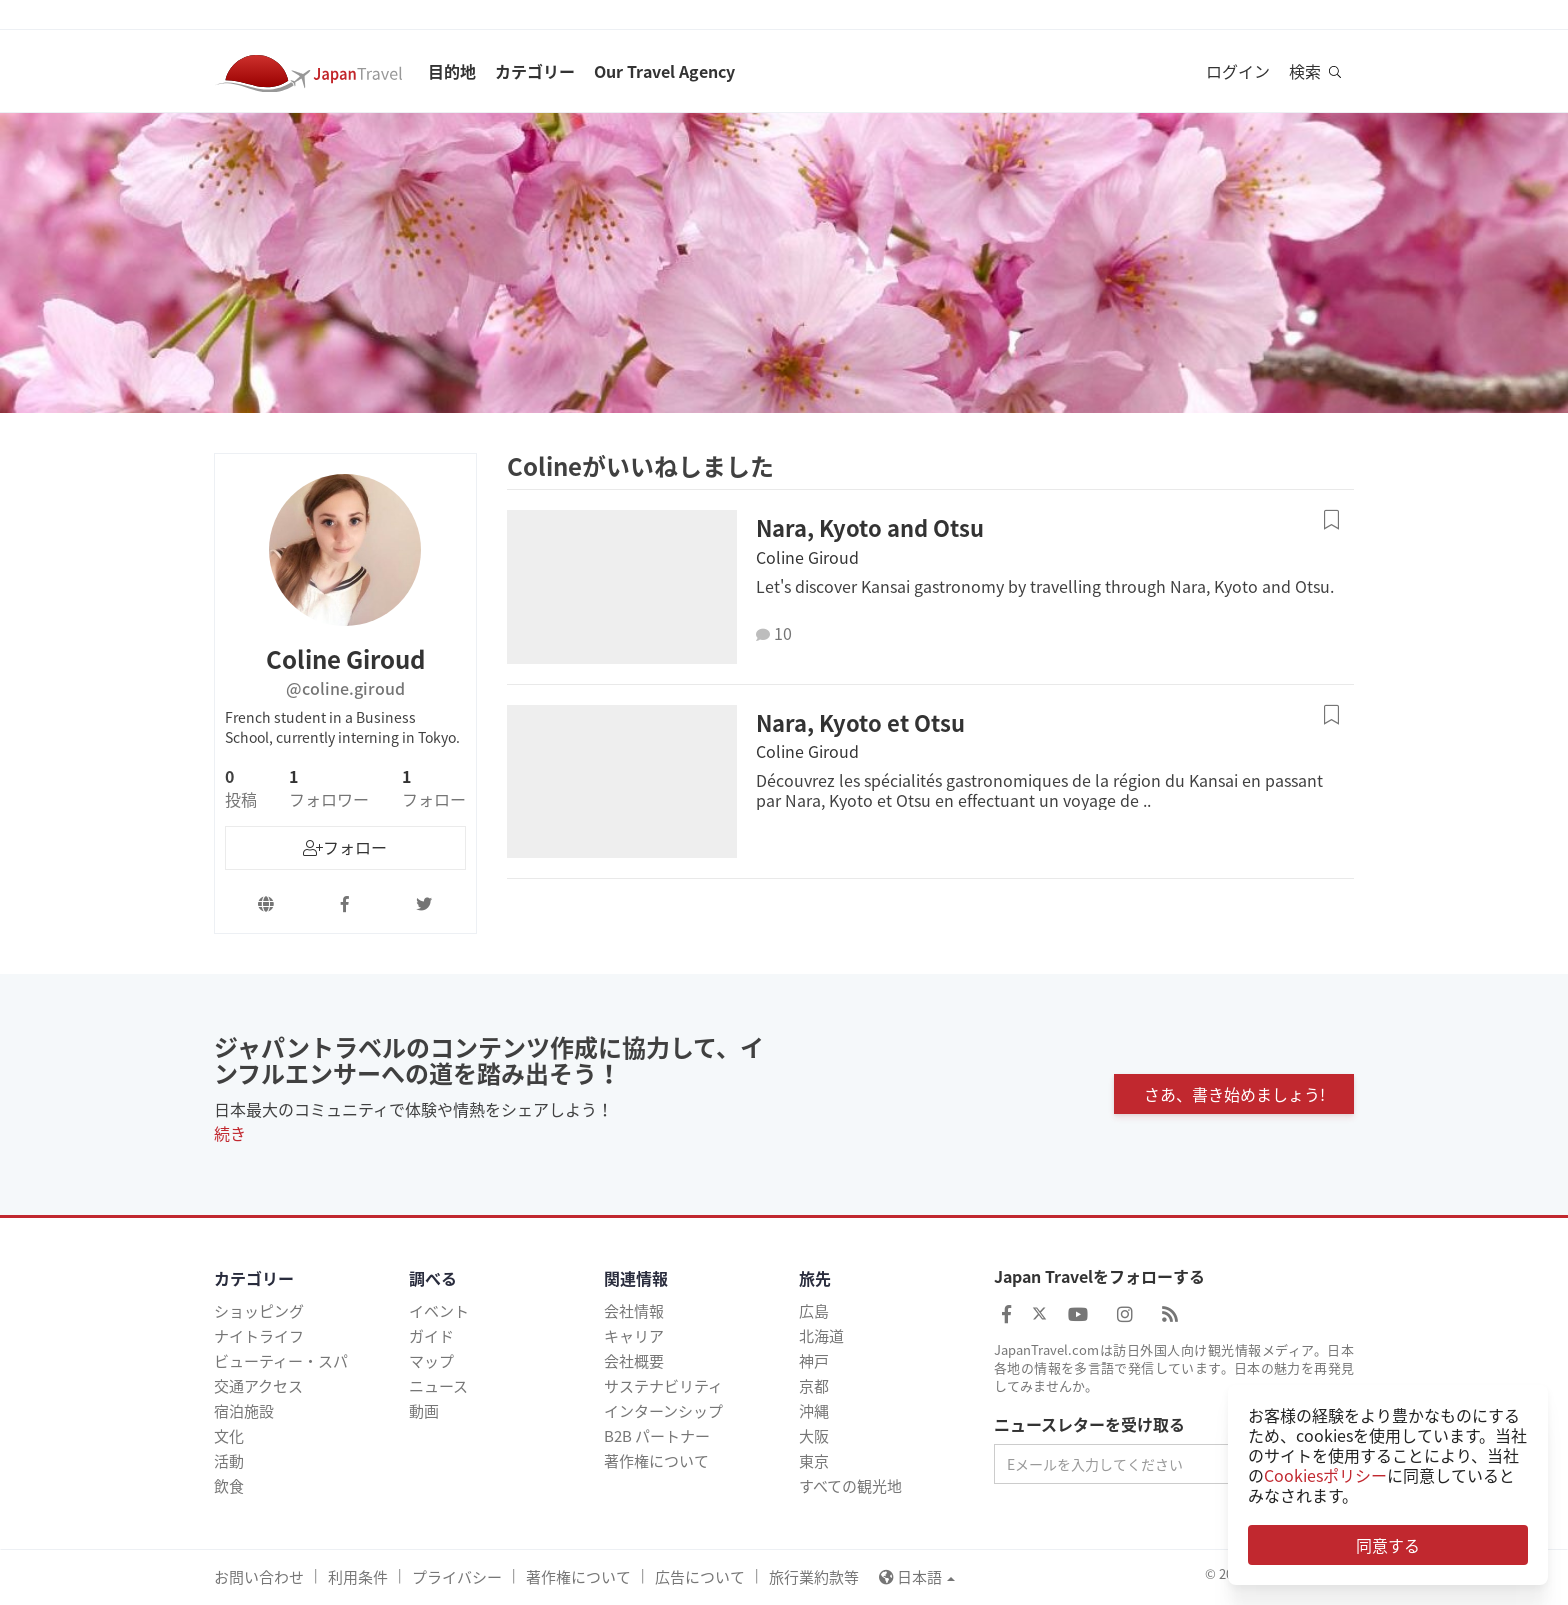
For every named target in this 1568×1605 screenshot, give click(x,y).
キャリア (634, 1336)
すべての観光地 (850, 1486)
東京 (814, 1461)
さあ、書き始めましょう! (1234, 1094)
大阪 (814, 1436)
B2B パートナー (657, 1436)
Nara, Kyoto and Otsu (870, 527)
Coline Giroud (807, 557)
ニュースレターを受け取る (1089, 1425)
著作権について (656, 1461)
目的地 (452, 71)
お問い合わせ (259, 1577)
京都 (814, 1386)
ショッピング (259, 1311)
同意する (1388, 1545)
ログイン (1238, 71)
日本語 (917, 1577)
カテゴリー (535, 71)
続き (230, 1133)
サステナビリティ (663, 1386)
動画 (424, 1411)
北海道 (821, 1336)
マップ (431, 1361)
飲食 (229, 1486)
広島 (814, 1311)
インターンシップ (663, 1411)
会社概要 (634, 1361)
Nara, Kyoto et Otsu (860, 722)
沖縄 (814, 1411)
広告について (700, 1577)
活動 (229, 1461)
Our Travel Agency (664, 71)
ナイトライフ (259, 1336)
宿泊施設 (244, 1411)
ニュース (438, 1386)
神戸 (814, 1361)
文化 (229, 1436)
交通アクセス (258, 1386)
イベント (439, 1311)
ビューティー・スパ (281, 1361)
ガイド (431, 1336)
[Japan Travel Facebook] (1006, 1313)
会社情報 (634, 1311)
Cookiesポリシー (1325, 1475)
